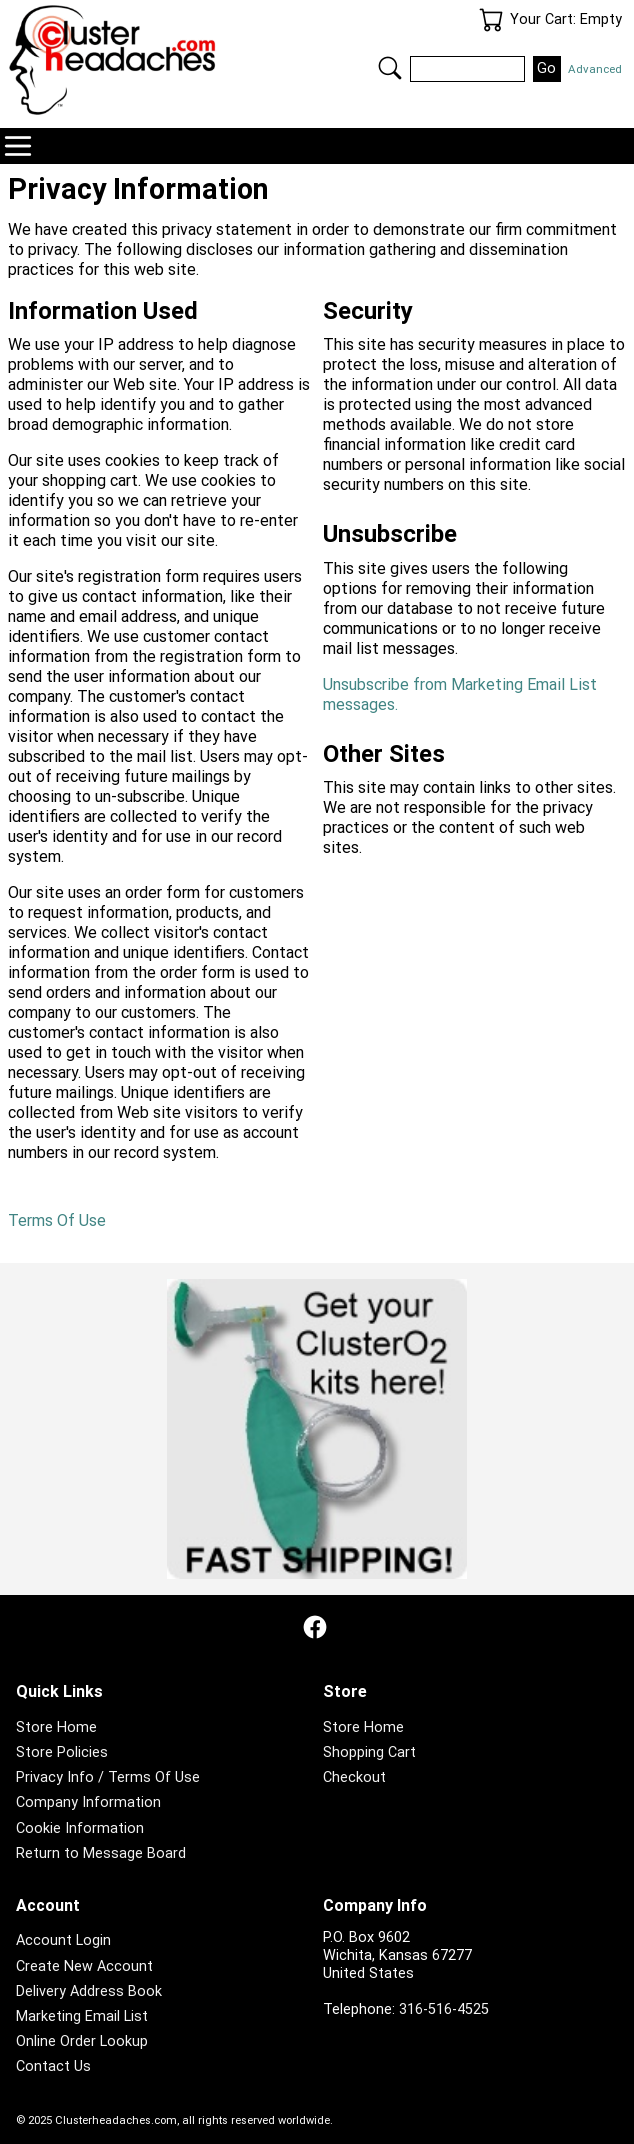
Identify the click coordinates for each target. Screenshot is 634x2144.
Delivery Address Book (89, 1991)
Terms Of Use (57, 1220)
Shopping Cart (369, 1752)
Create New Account (84, 1966)
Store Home (56, 1727)
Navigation (18, 146)
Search (390, 68)
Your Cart (491, 20)
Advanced (595, 69)
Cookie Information (80, 1828)
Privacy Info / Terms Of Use (108, 1777)
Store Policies (62, 1752)
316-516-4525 (444, 2009)
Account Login (63, 1940)
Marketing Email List (82, 2016)
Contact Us (53, 2066)
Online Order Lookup (82, 2041)
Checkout (354, 1777)
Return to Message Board (101, 1853)
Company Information (88, 1802)
